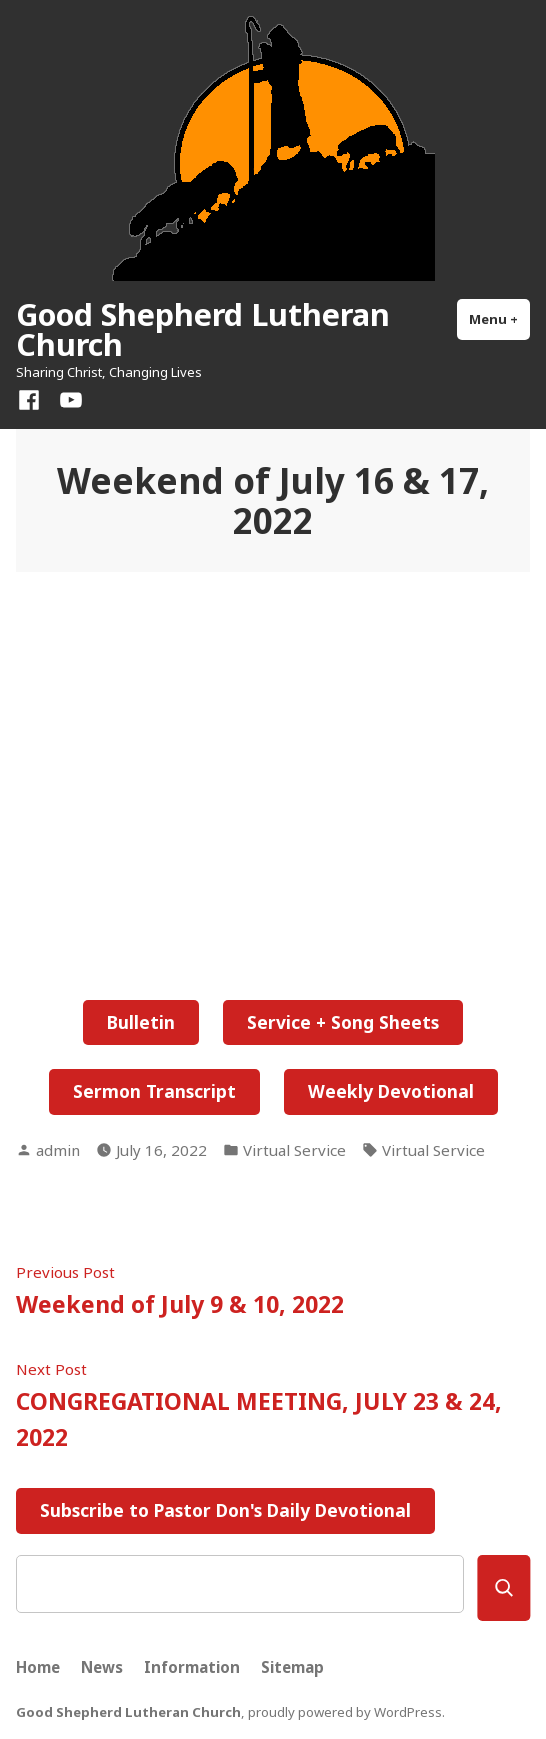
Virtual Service (294, 1150)
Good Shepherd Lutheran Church (203, 329)
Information (192, 1667)
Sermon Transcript (154, 1091)
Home (38, 1667)
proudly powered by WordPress (345, 1712)
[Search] (503, 1588)
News (102, 1667)
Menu (499, 318)
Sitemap (292, 1667)
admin (58, 1150)
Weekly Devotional (391, 1091)
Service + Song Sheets (343, 1022)
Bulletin (141, 1022)
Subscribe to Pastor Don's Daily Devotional (225, 1510)
